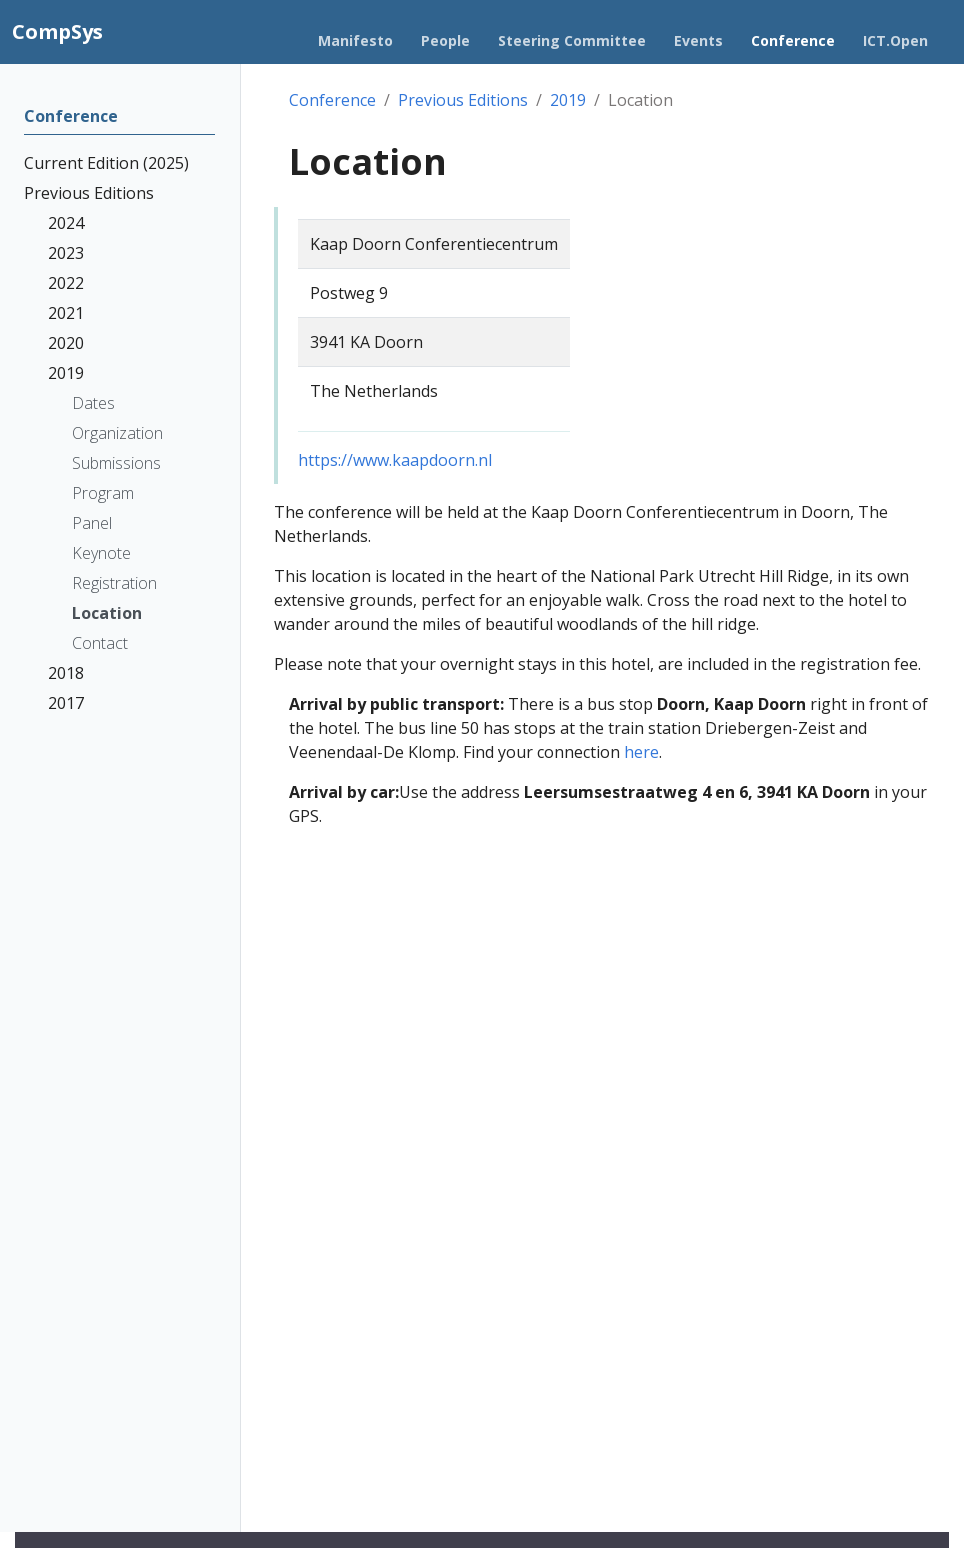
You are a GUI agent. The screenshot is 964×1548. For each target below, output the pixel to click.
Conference (332, 100)
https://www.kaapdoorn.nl (395, 460)
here (641, 752)
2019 (568, 100)
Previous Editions (463, 100)
